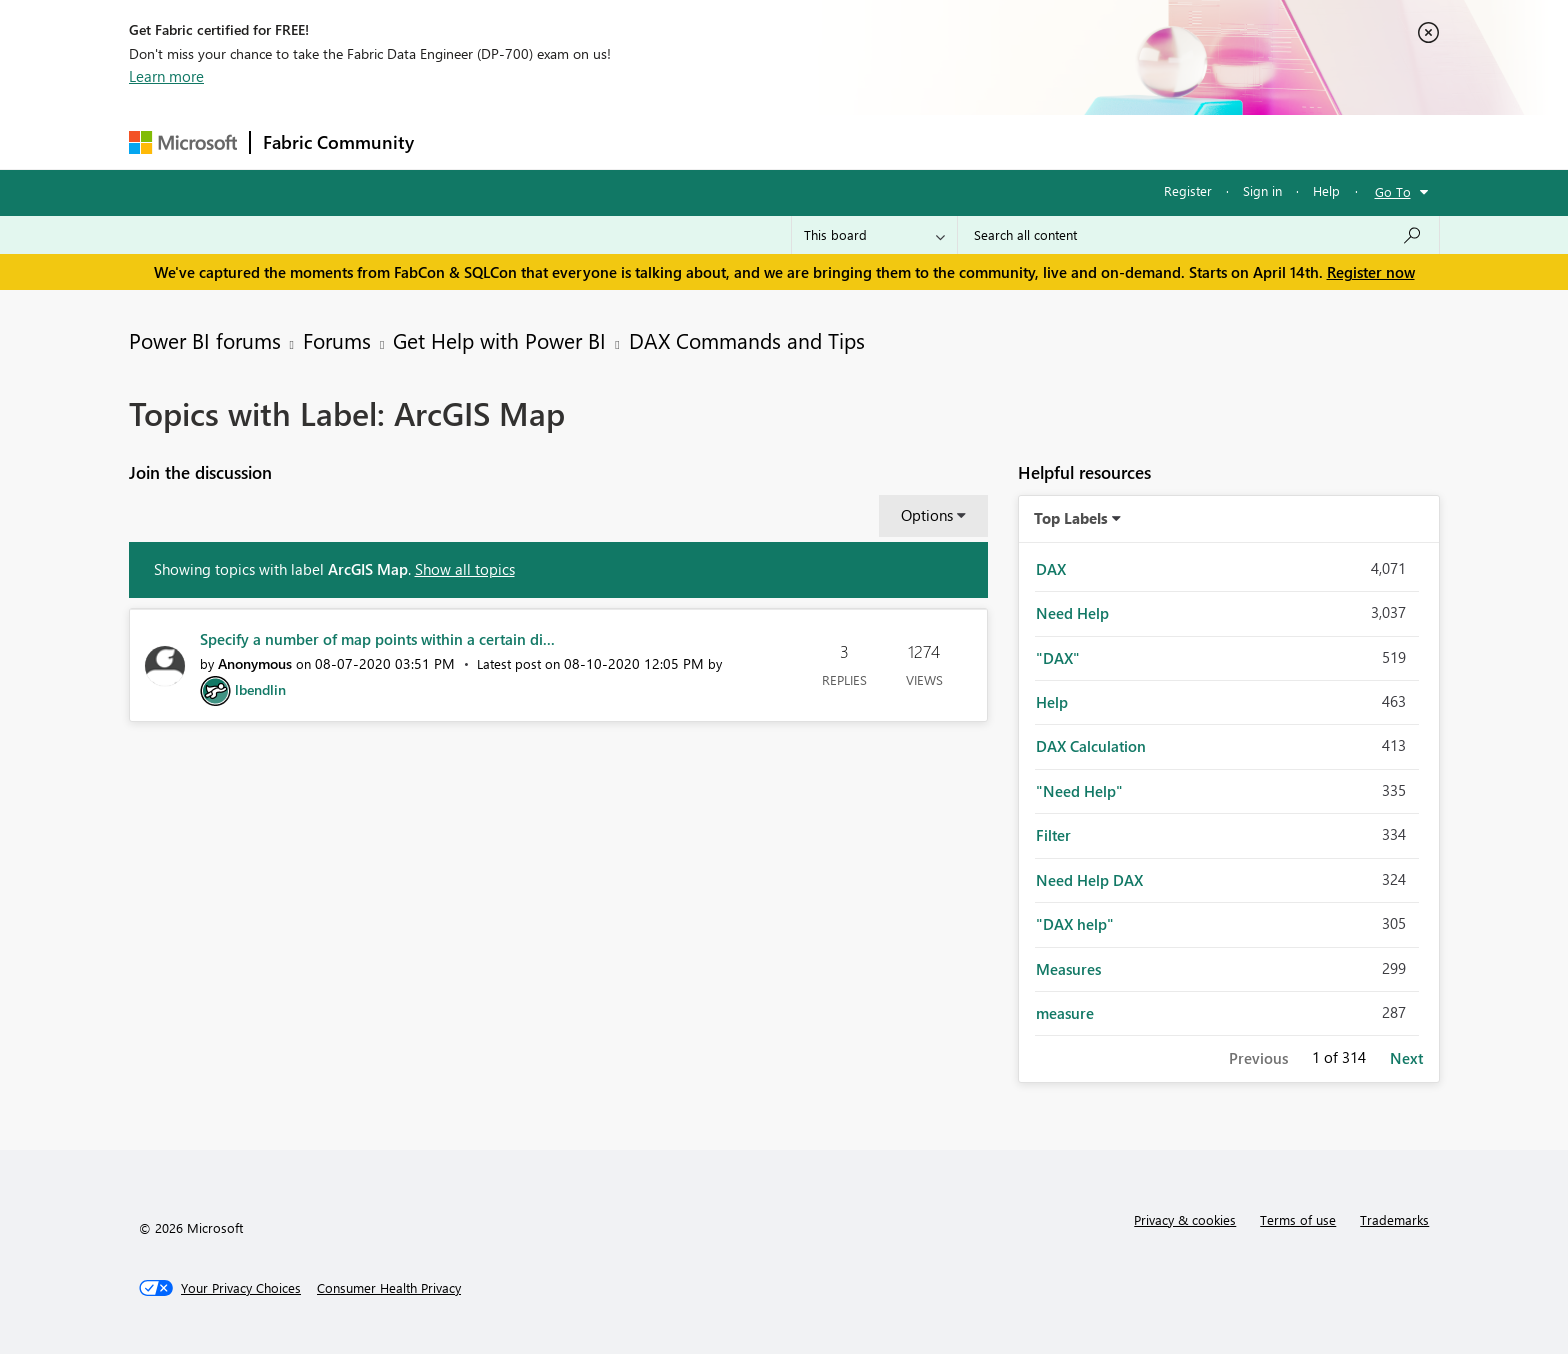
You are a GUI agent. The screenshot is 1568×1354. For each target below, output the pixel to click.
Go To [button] (1393, 191)
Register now (1371, 272)
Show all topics (465, 569)
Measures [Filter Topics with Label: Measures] (1068, 969)
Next (1406, 1058)
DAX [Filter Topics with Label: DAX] (1051, 569)
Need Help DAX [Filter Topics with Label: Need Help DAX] (1089, 880)
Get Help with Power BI (499, 340)
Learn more (166, 76)
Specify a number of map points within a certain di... (377, 639)
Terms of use (1298, 1219)
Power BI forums (205, 340)
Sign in (1262, 190)
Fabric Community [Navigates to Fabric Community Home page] (338, 142)
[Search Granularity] (874, 235)
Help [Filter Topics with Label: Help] (1052, 702)
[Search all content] (1198, 235)
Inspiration (547, 141)
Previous (1258, 1058)
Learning (885, 141)
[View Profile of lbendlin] (260, 689)
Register (1188, 190)
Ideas (629, 141)
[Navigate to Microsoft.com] (183, 142)
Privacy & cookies (1185, 1219)
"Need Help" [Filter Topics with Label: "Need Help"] (1079, 791)
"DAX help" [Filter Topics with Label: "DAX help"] (1075, 924)
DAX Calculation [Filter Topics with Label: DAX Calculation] (1091, 746)
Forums (459, 141)
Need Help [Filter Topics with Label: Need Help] (1072, 613)
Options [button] (927, 515)
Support (969, 141)
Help (1326, 190)
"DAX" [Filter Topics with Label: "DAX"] (1058, 658)
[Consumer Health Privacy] (389, 1288)
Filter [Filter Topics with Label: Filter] (1053, 835)
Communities (718, 141)
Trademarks (1394, 1219)
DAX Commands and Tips (747, 340)
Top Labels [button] (1071, 518)
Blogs (808, 141)
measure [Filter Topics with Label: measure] (1065, 1013)
